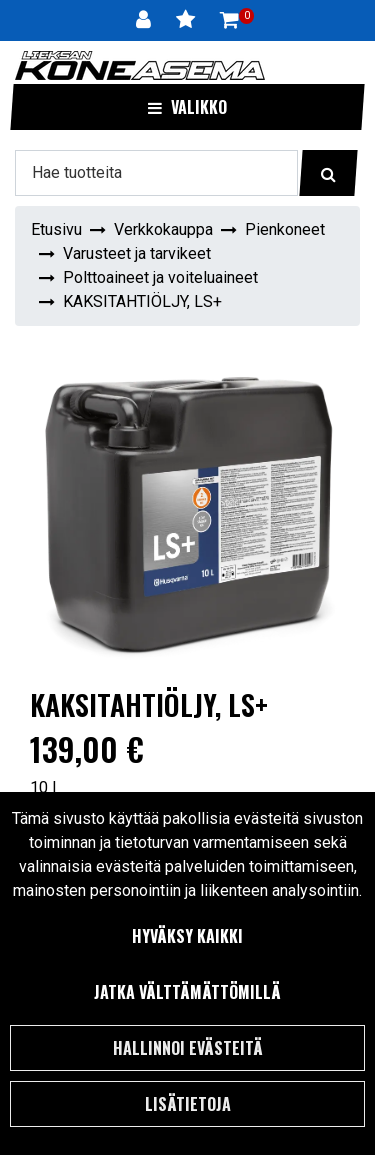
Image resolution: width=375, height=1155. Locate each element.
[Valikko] (187, 107)
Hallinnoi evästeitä (188, 1048)
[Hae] (156, 173)
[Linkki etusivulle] (140, 65)
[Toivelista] (188, 20)
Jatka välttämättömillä (187, 992)
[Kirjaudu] (146, 20)
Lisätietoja (188, 1104)
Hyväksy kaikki (187, 936)
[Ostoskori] (229, 20)
